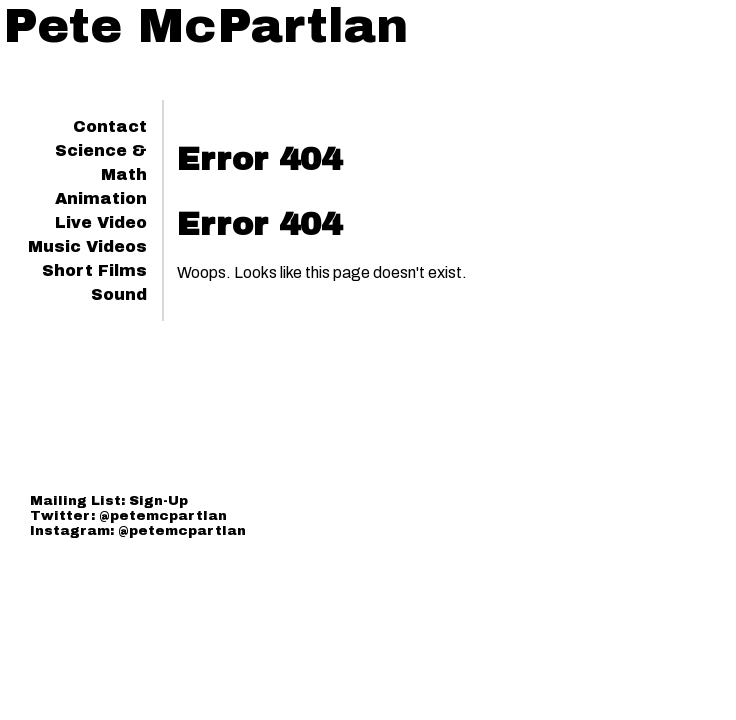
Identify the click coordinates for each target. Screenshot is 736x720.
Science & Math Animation (101, 174)
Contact (110, 126)
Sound (119, 294)
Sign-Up (158, 500)
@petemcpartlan (163, 515)
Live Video (101, 222)
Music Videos (87, 246)
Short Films (94, 270)
